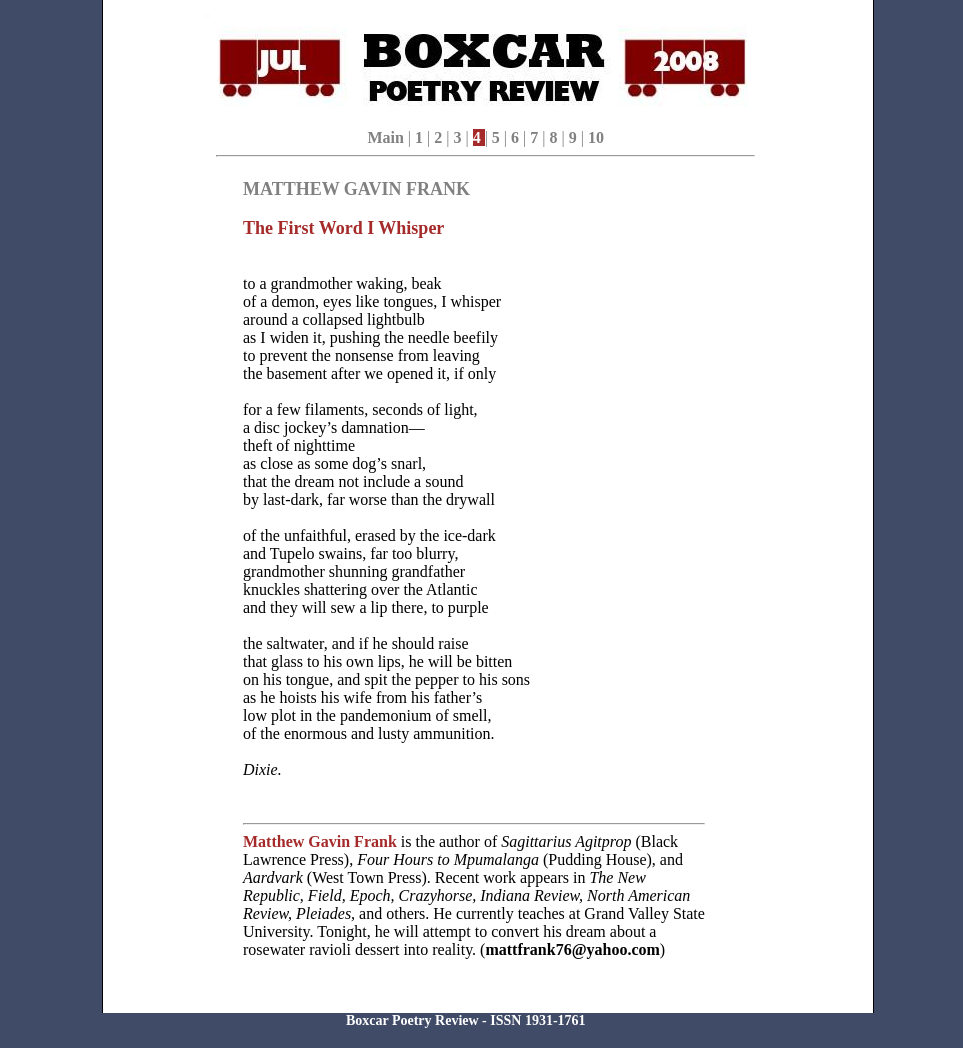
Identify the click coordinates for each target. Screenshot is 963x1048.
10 (596, 137)
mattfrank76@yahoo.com (572, 949)
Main (385, 137)
